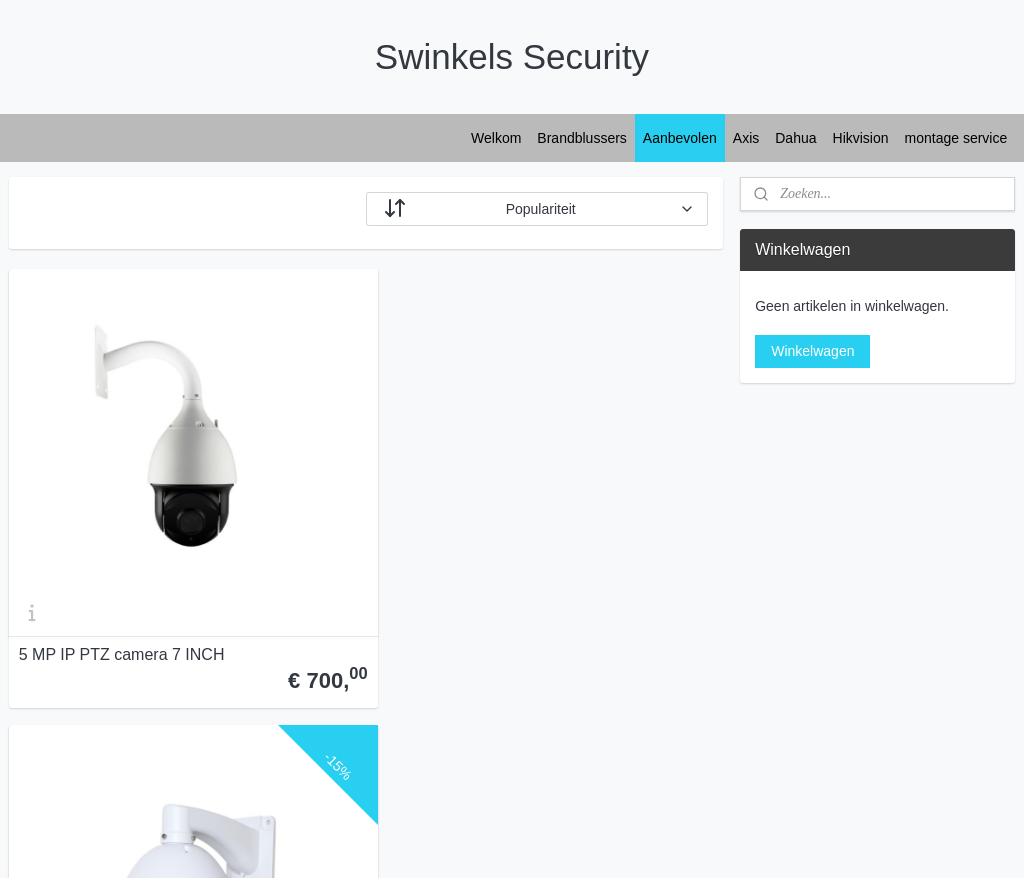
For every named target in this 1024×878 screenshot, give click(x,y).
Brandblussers (582, 138)
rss (495, 841)
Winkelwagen (812, 351)
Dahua (795, 138)
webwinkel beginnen (561, 841)
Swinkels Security (78, 720)
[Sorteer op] (537, 209)
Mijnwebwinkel (716, 841)
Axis (746, 138)
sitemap (460, 841)
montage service (956, 138)
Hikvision (861, 138)
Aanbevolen (680, 138)
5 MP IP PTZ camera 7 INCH (122, 512)
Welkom (496, 138)
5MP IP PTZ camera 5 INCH (363, 512)
